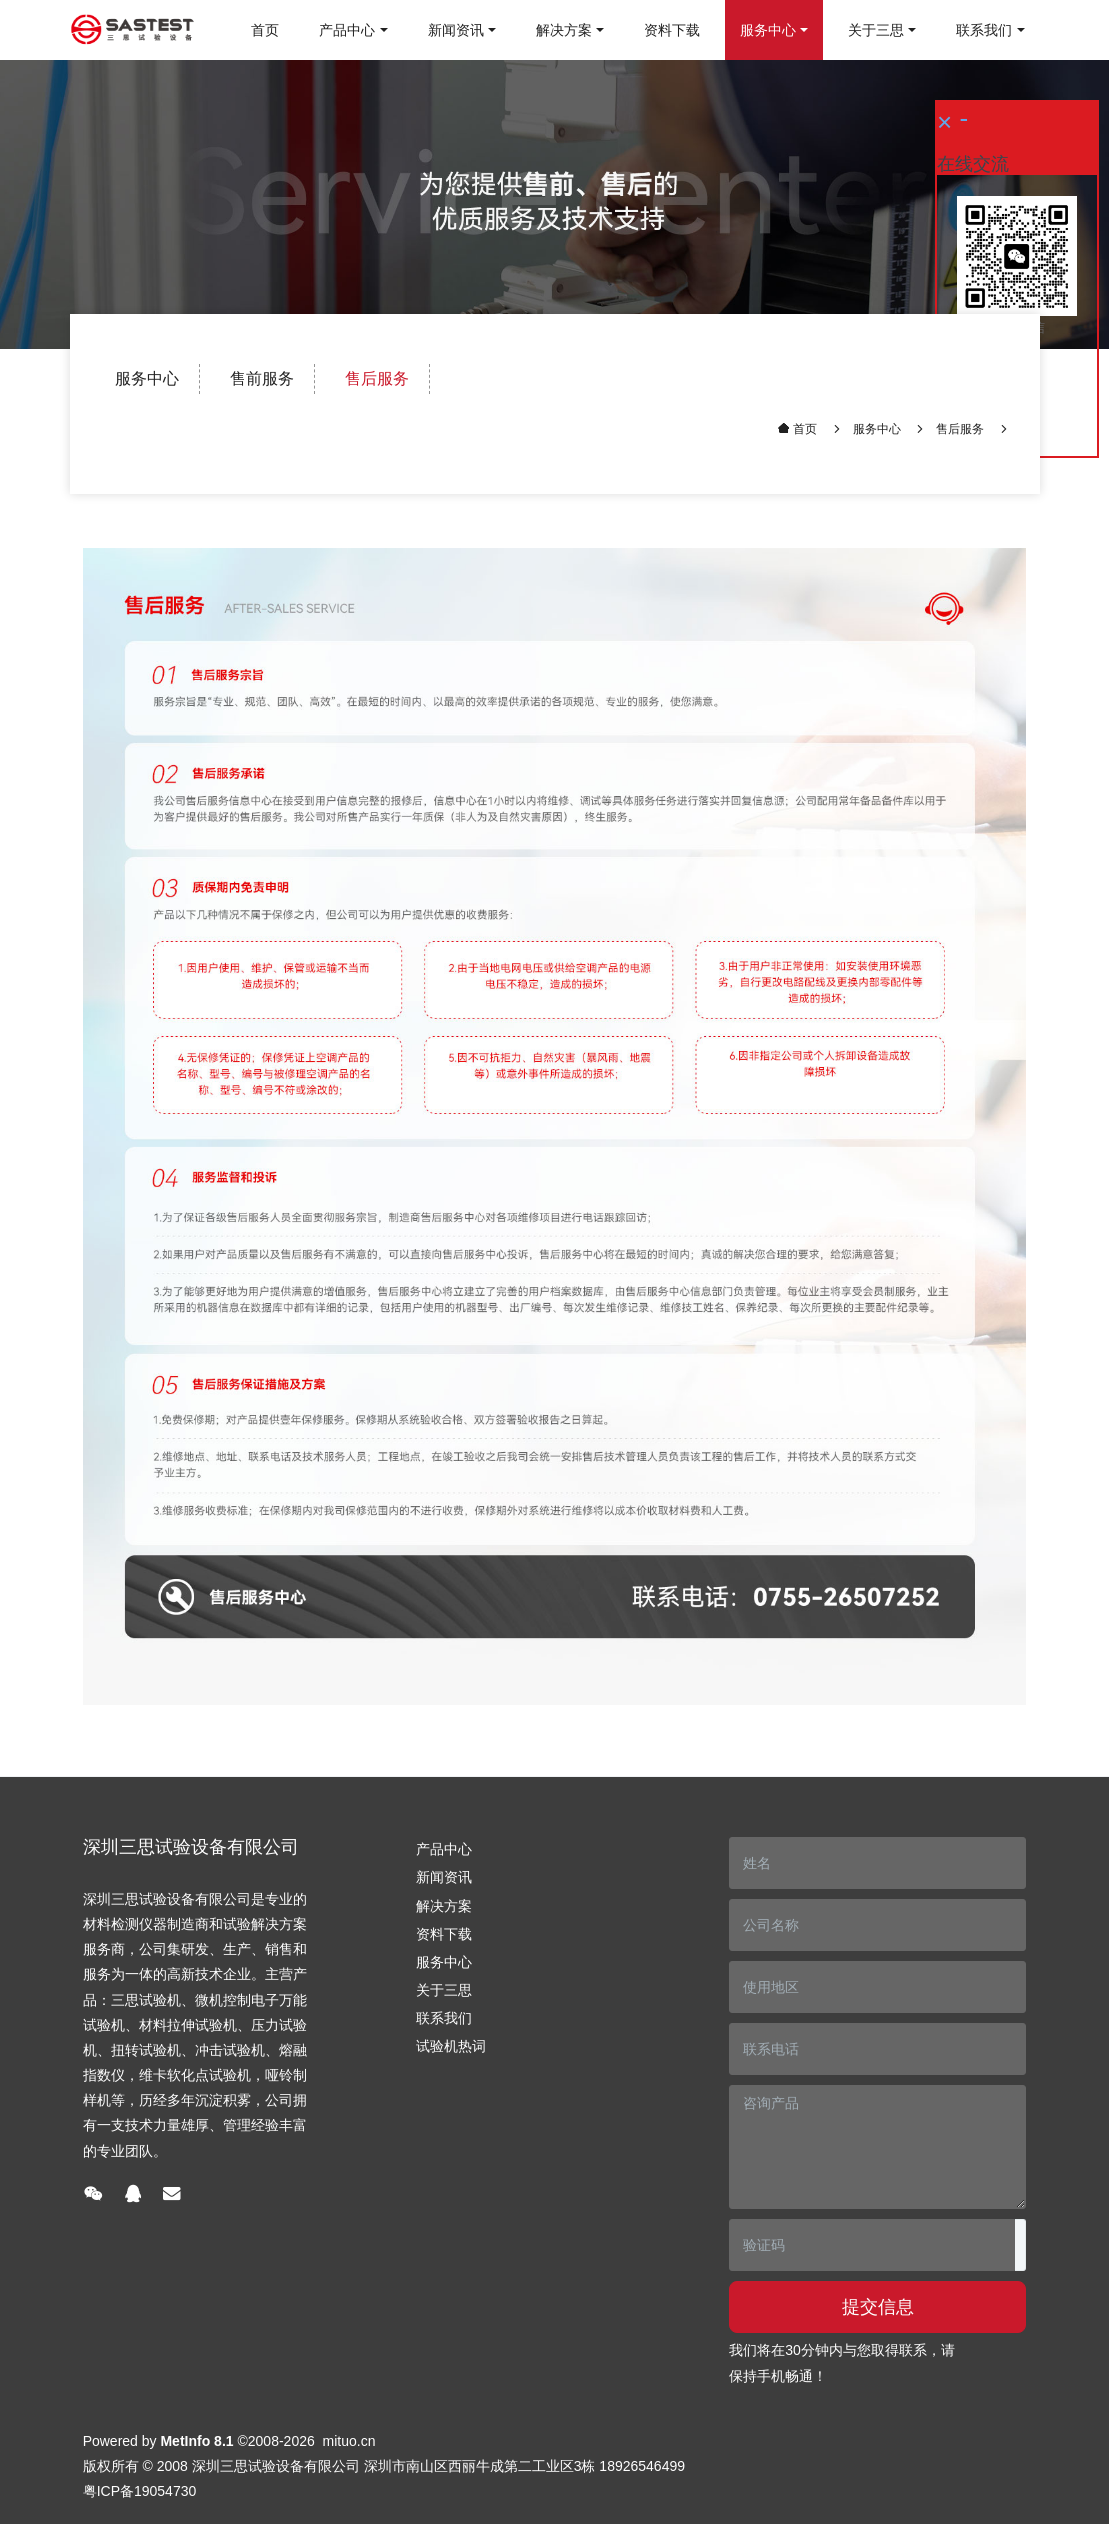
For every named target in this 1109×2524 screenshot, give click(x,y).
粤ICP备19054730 (140, 2491)
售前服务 (262, 378)
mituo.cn (349, 2441)
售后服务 (377, 378)
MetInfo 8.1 (196, 2441)
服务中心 (147, 378)
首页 (265, 30)
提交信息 (878, 2307)
